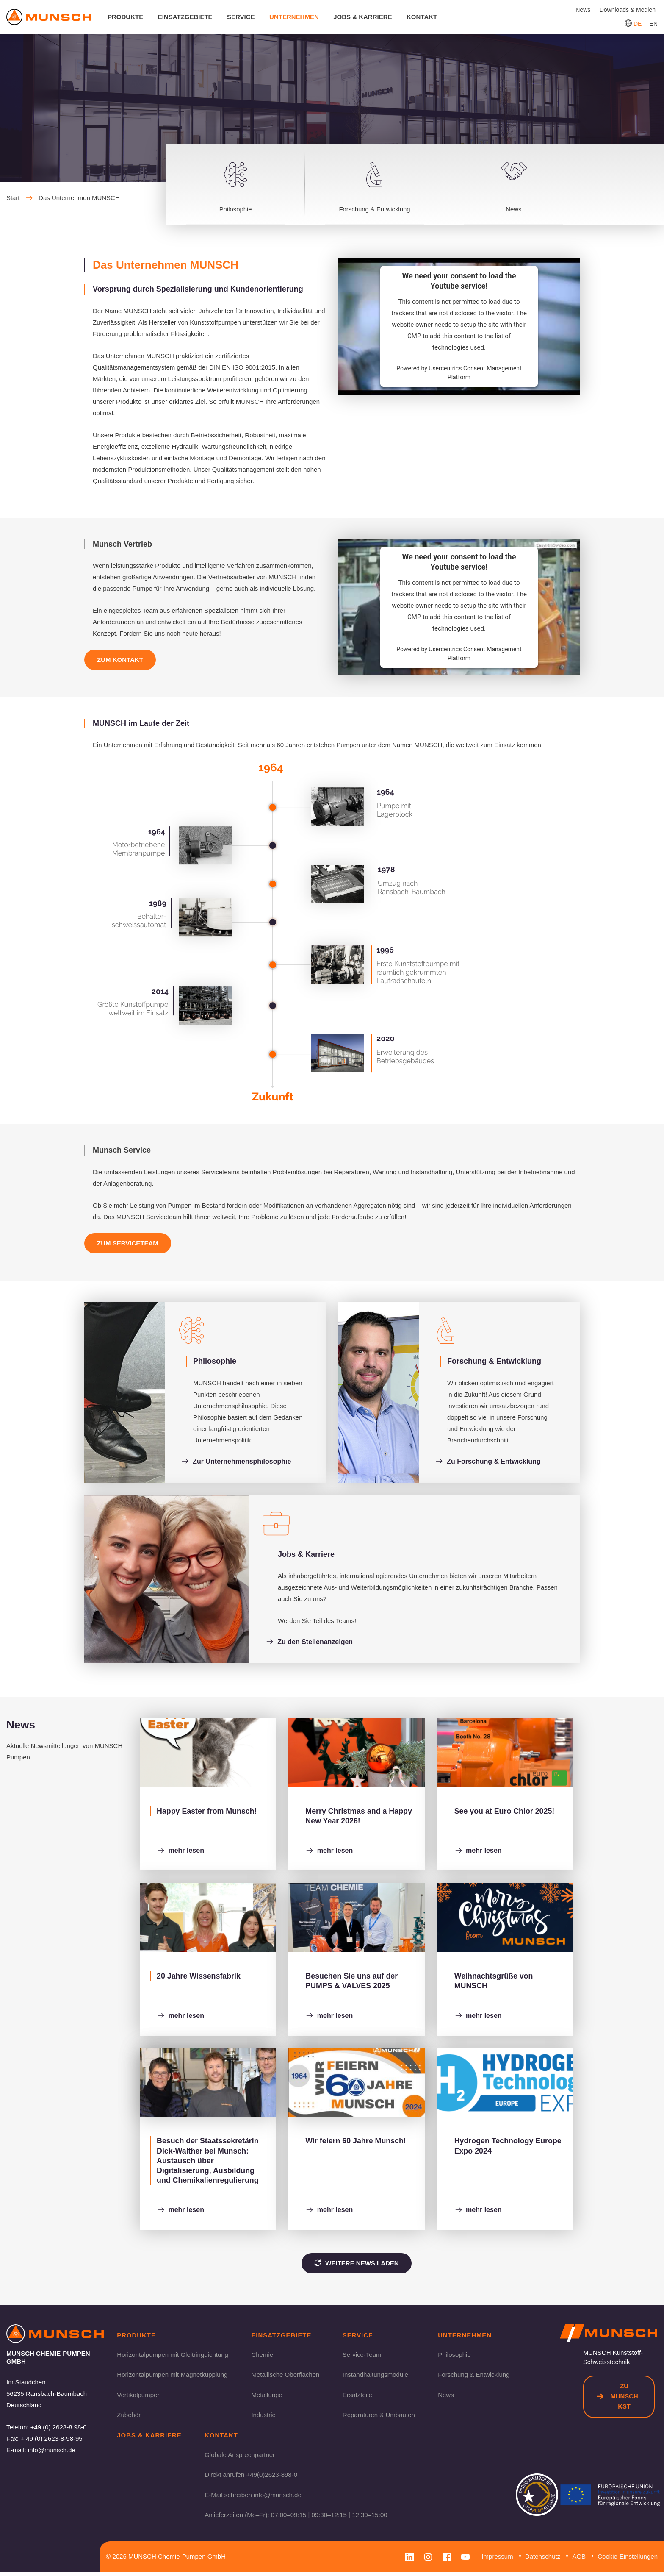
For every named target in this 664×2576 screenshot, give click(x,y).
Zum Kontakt (120, 659)
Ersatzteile (357, 2397)
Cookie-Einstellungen (628, 2560)
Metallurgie (266, 2397)
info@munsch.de (52, 2452)
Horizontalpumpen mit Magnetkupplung (172, 2377)
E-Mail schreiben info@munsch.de (253, 2498)
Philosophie (454, 2357)
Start (19, 197)
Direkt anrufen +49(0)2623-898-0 (251, 2478)
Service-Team (362, 2357)
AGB (579, 2560)
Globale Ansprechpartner (240, 2458)
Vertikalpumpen (138, 2397)
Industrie (263, 2417)
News (446, 2397)
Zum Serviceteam (127, 1243)
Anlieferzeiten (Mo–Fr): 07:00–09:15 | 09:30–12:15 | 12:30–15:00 (296, 2518)
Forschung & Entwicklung (473, 2377)
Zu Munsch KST (617, 2398)
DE (638, 23)
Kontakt (422, 16)
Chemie (262, 2357)
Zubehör (129, 2417)
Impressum (497, 2560)
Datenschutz (542, 2560)
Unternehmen (294, 16)
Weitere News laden (356, 2265)
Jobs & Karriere (363, 16)
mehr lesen (181, 1852)
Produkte (126, 16)
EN (654, 23)
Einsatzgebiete (185, 16)
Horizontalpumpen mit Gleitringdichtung (172, 2357)
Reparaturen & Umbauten (379, 2417)
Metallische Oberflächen (285, 2377)
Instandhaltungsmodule (375, 2377)
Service (241, 16)
